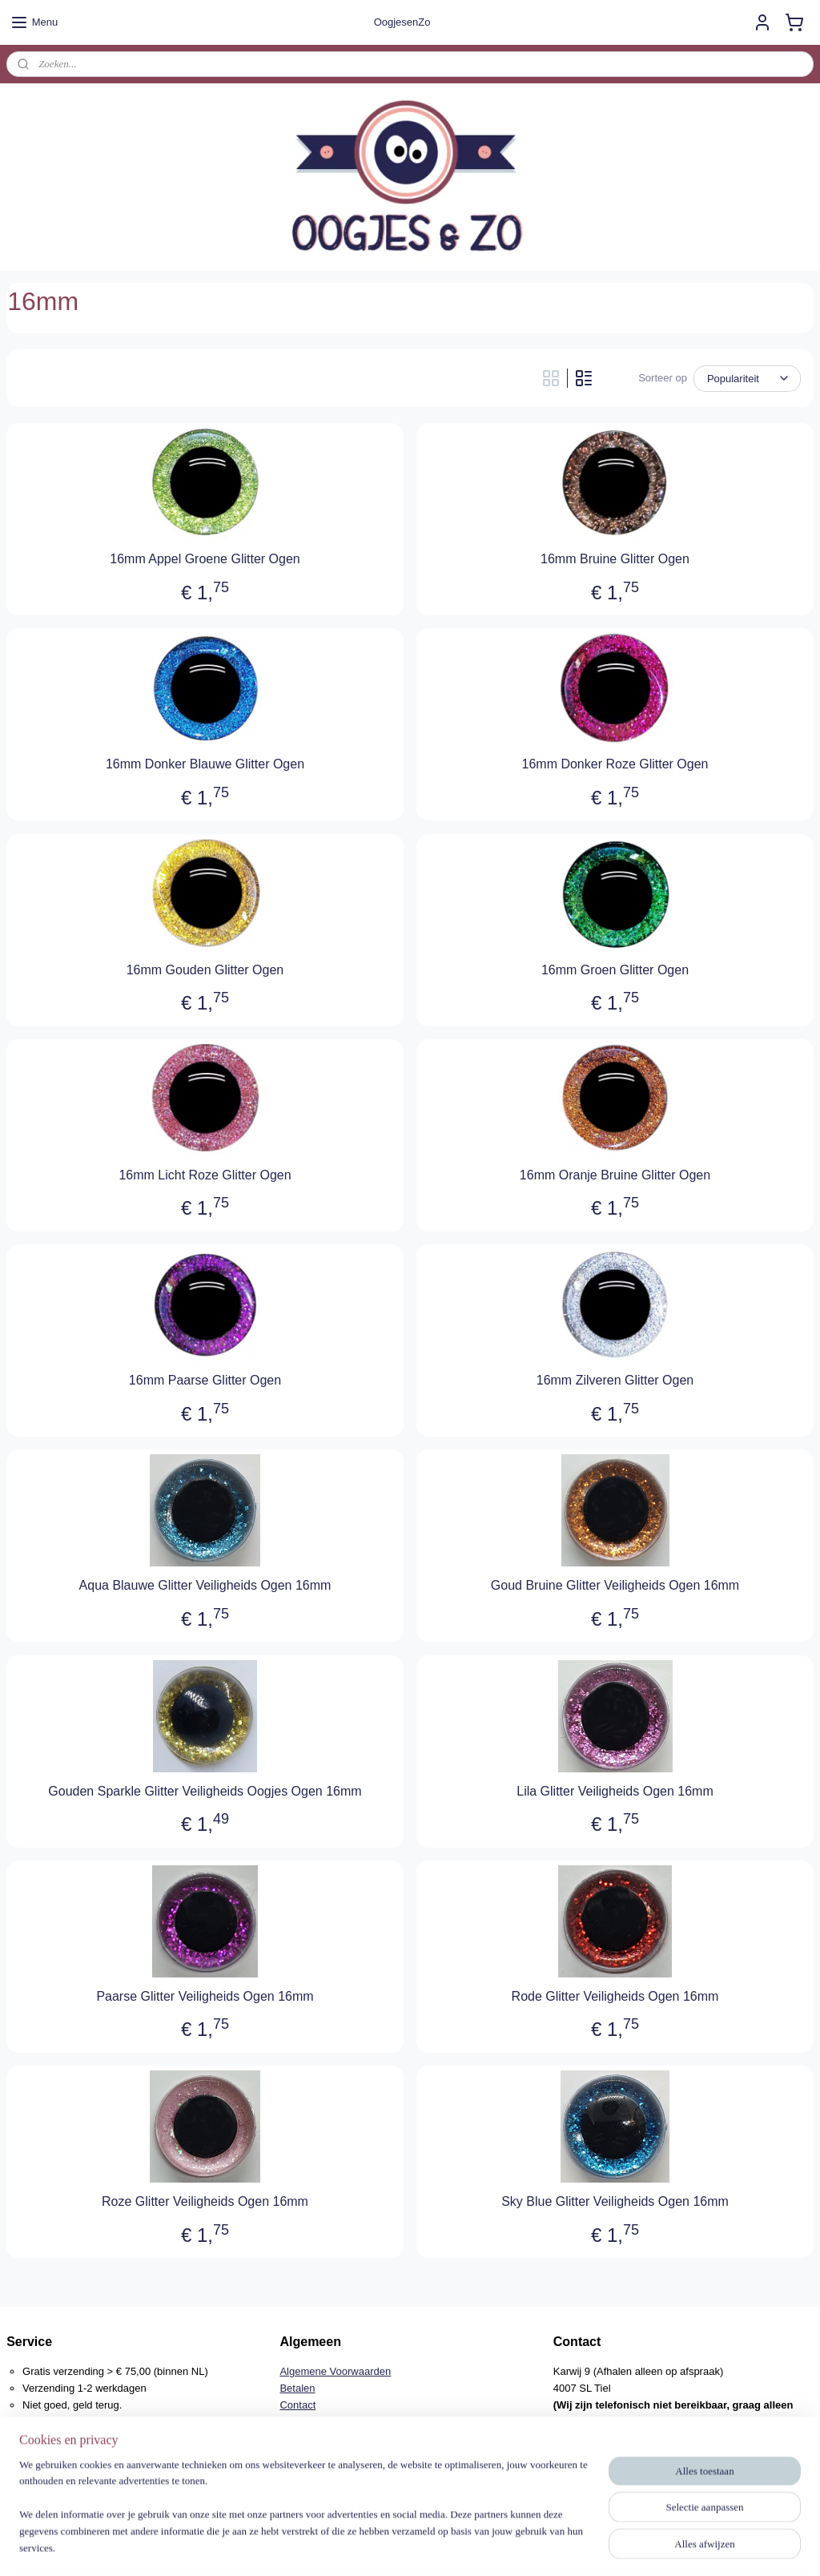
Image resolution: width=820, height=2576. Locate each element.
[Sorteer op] (747, 378)
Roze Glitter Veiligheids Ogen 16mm (205, 2201)
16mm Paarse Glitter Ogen (205, 1380)
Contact (297, 2405)
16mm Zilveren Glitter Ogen (615, 1380)
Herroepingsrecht (319, 2422)
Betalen (297, 2388)
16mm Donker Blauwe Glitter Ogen (205, 764)
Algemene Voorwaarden (335, 2371)
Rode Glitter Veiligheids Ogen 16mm (615, 1996)
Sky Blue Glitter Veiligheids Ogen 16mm (615, 2201)
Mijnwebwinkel (562, 2546)
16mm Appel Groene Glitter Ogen (204, 559)
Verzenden (304, 2455)
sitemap (357, 2546)
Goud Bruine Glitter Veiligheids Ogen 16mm (615, 1585)
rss (386, 2546)
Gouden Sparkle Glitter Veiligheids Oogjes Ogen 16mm (204, 1791)
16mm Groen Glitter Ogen (615, 970)
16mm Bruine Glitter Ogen (615, 559)
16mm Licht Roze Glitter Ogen (205, 1175)
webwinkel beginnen (439, 2546)
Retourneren (308, 2438)
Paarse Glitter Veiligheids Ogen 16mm (204, 1996)
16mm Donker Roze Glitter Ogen (615, 764)
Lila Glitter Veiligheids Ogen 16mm (615, 1791)
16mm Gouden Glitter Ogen (205, 970)
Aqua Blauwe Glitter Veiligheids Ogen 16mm (205, 1585)
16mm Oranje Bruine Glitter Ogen (615, 1175)
